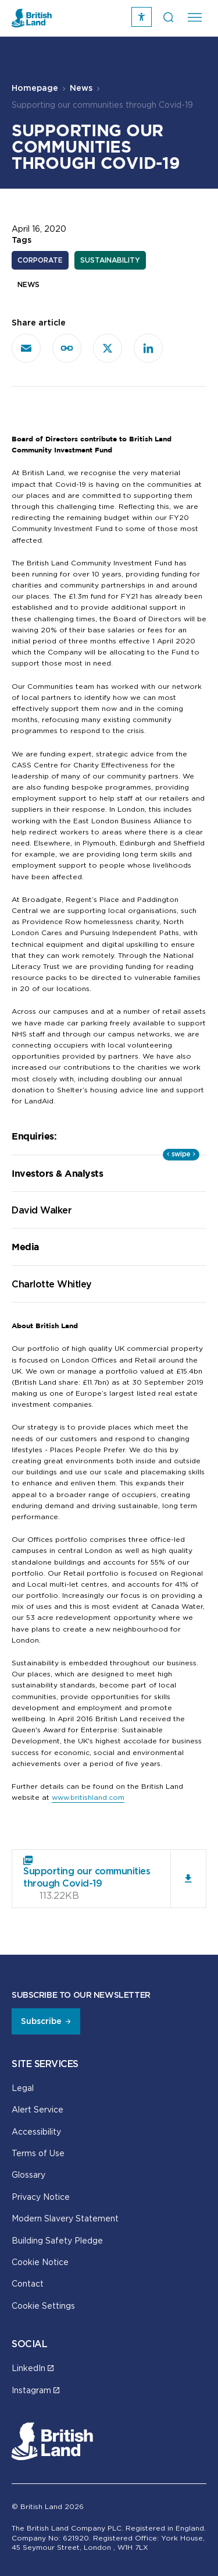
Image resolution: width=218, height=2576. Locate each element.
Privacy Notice (41, 2197)
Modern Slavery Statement (65, 2218)
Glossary (28, 2174)
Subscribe (41, 2021)
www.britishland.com (88, 1797)
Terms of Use (38, 2153)
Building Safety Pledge (57, 2240)
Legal (23, 2088)
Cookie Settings (43, 2305)
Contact (28, 2283)
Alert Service (37, 2109)
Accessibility (36, 2131)
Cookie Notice (40, 2262)
